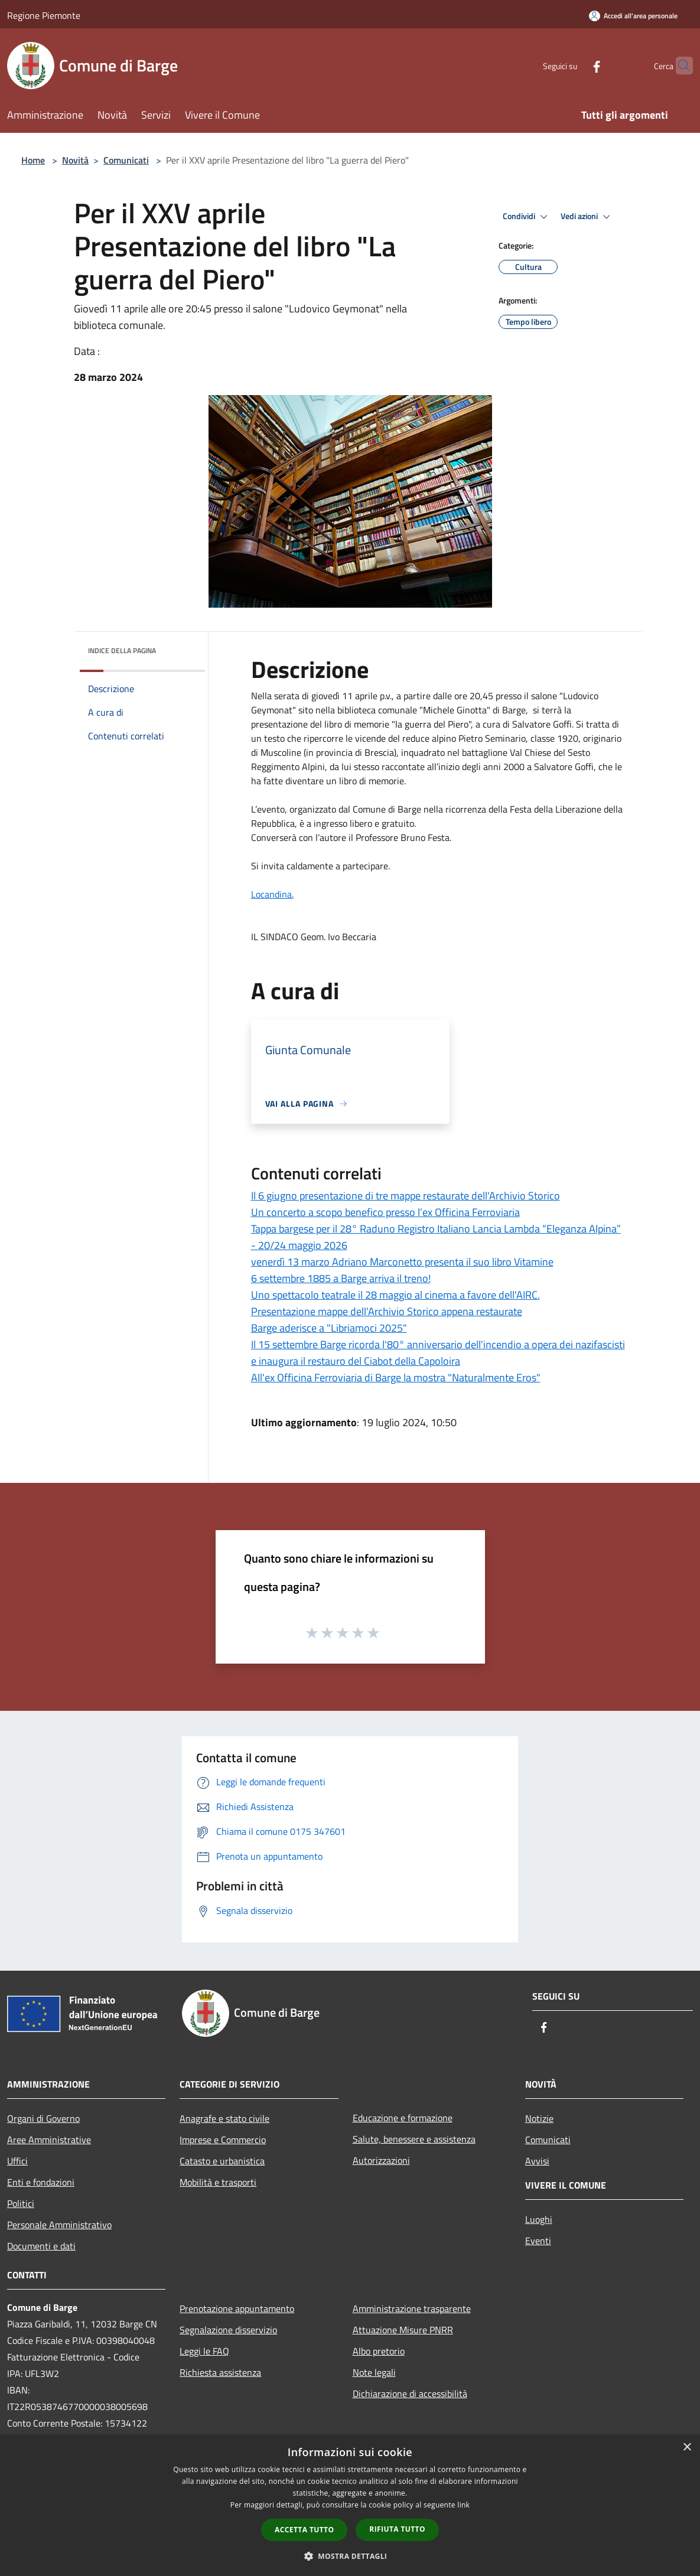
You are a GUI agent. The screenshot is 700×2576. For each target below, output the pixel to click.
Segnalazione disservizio (228, 2330)
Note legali (374, 2372)
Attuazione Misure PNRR (403, 2330)
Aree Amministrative (49, 2139)
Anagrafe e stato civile (224, 2118)
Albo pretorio (379, 2351)
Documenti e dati (41, 2246)
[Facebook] (573, 65)
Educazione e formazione (402, 2118)
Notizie (539, 2118)
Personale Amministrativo (59, 2225)
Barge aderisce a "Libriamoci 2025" (329, 1328)
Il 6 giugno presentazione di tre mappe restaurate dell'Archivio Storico (405, 1196)
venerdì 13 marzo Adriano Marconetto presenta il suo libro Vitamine (402, 1262)
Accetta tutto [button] (304, 2530)
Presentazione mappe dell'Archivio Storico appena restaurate (386, 1311)
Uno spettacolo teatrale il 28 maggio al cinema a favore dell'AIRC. (395, 1295)
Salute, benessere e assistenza (414, 2139)
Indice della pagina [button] (122, 650)
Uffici (17, 2161)
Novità (75, 160)
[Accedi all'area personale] (633, 16)
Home (33, 160)
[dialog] (350, 2505)
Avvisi (537, 2161)
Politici (20, 2203)
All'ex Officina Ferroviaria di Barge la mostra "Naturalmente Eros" (396, 1377)
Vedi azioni (587, 217)
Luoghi (538, 2219)
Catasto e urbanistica (222, 2161)
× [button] (686, 2447)
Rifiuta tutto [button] (397, 2529)
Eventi (538, 2240)
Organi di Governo (43, 2118)
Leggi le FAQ (204, 2351)
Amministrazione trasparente (412, 2308)
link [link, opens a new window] (463, 2505)
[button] (350, 2556)
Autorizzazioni (381, 2160)
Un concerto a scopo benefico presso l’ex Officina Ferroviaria (385, 1212)
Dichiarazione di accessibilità (410, 2393)
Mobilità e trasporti (218, 2182)
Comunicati (126, 160)
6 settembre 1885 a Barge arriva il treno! (341, 1278)
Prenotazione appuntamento (237, 2308)
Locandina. (272, 894)
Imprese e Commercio (223, 2139)
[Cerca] (679, 65)
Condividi (527, 217)
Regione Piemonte (43, 15)
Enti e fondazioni (40, 2182)
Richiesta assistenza (220, 2372)
